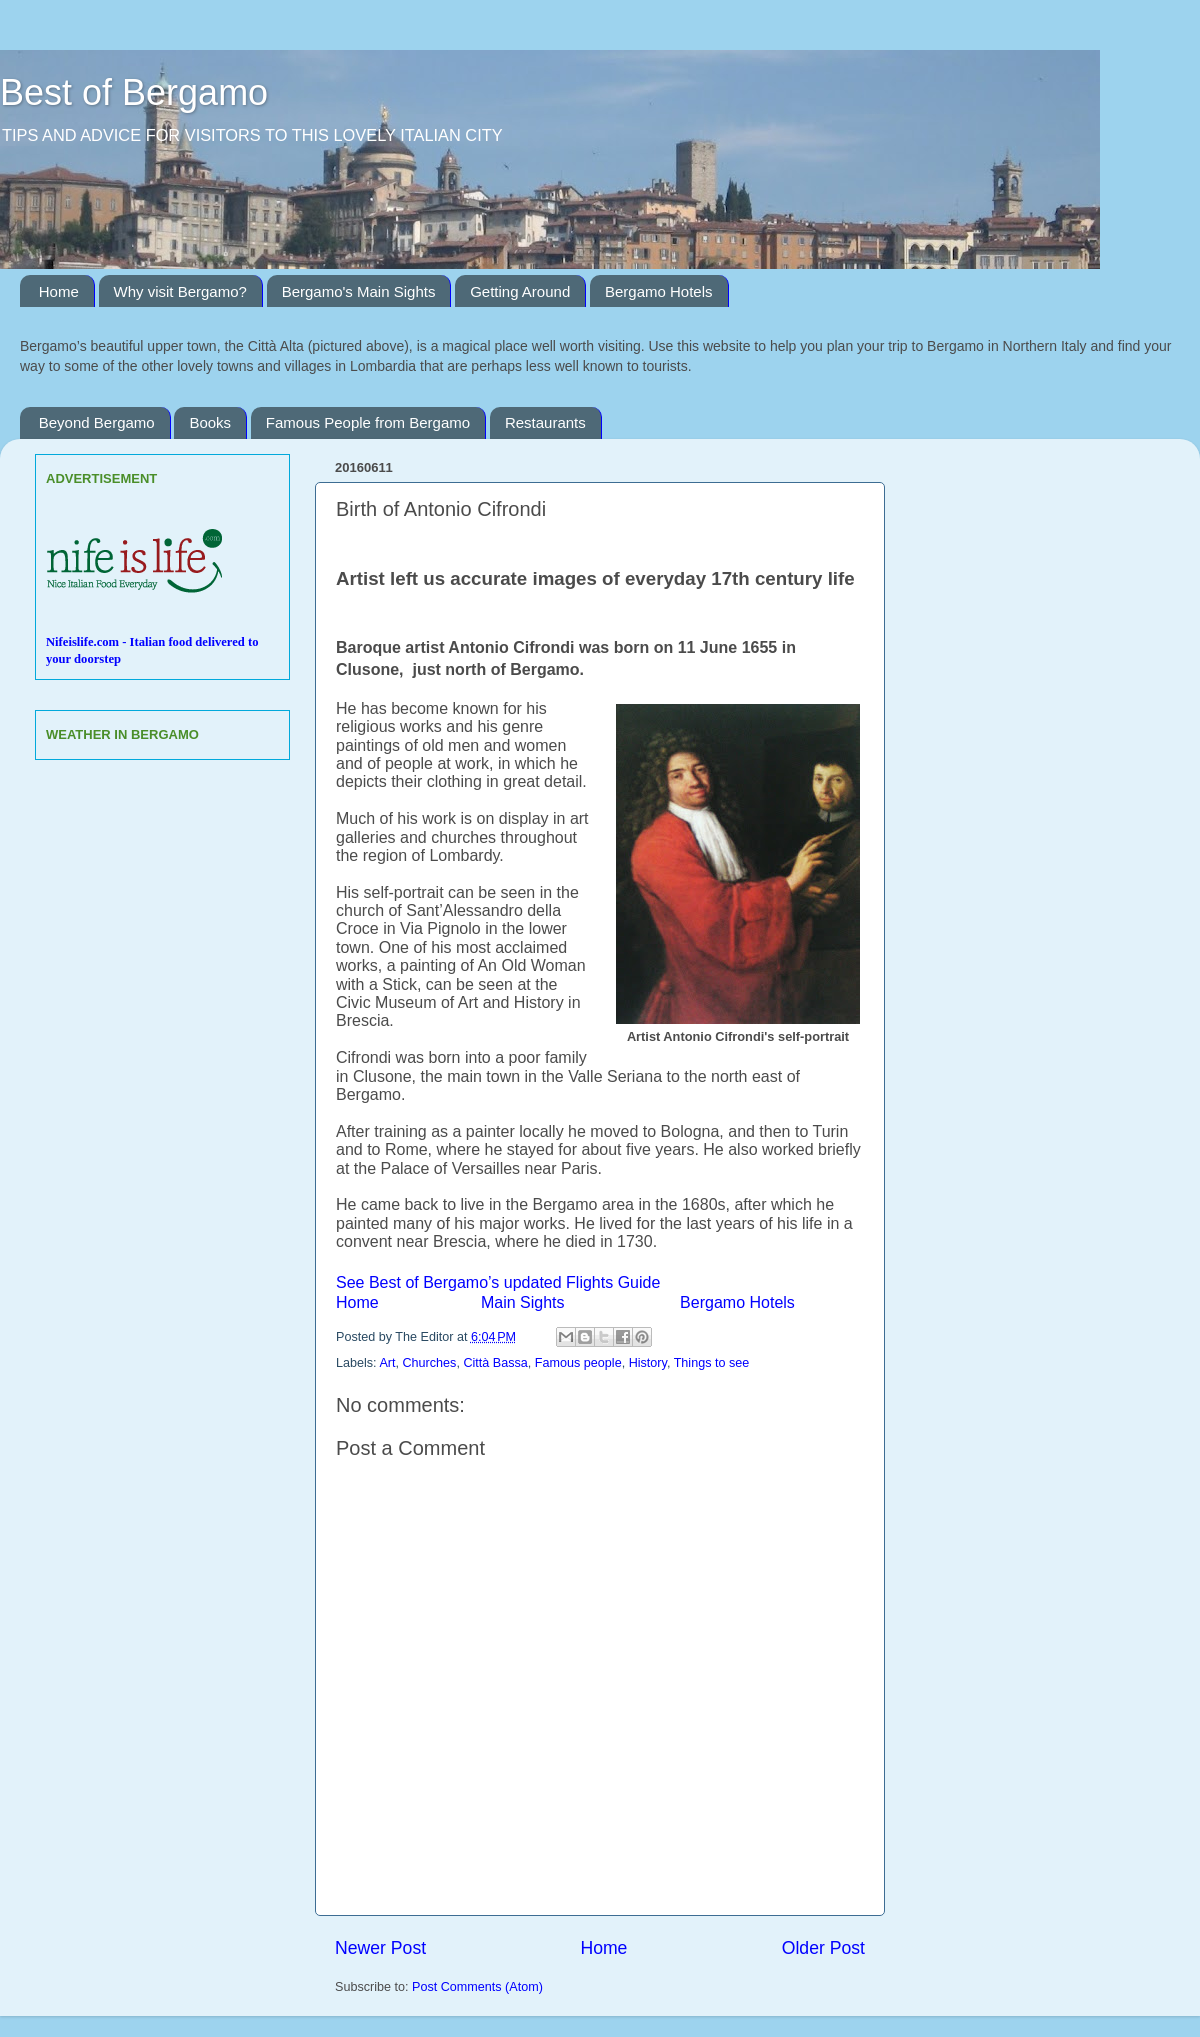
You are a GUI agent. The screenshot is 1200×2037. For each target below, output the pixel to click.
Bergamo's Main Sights (359, 291)
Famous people (578, 1363)
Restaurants (545, 422)
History (648, 1363)
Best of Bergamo (134, 92)
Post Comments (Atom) (477, 1987)
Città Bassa (495, 1363)
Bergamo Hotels (659, 291)
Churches (430, 1363)
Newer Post (380, 1948)
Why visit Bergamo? (180, 291)
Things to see (712, 1363)
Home (59, 291)
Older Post (823, 1948)
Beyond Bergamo (97, 422)
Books (210, 422)
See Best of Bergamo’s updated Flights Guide (498, 1282)
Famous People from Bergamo (368, 422)
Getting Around (520, 291)
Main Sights (523, 1302)
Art (387, 1363)
